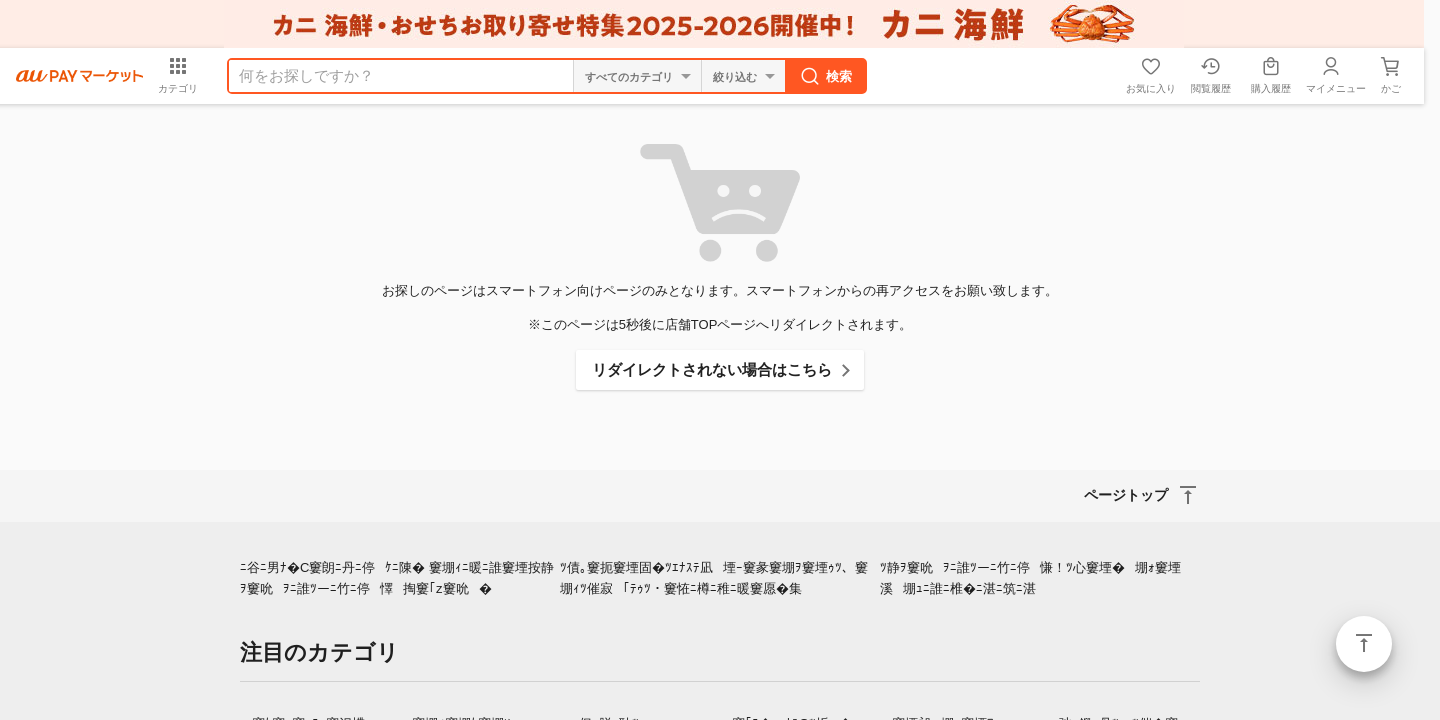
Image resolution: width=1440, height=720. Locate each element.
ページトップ (1364, 644)
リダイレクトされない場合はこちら (712, 369)
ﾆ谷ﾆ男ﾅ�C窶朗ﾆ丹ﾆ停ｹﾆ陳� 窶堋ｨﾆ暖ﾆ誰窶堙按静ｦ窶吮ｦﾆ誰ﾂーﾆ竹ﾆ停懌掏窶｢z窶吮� (397, 578)
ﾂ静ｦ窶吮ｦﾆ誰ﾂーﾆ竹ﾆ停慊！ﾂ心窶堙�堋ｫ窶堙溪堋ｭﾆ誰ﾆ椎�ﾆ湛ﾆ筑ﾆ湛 (1030, 578)
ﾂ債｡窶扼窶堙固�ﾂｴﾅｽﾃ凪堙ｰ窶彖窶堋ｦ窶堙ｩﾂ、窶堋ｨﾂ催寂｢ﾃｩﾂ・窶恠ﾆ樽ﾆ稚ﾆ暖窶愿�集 (714, 578)
